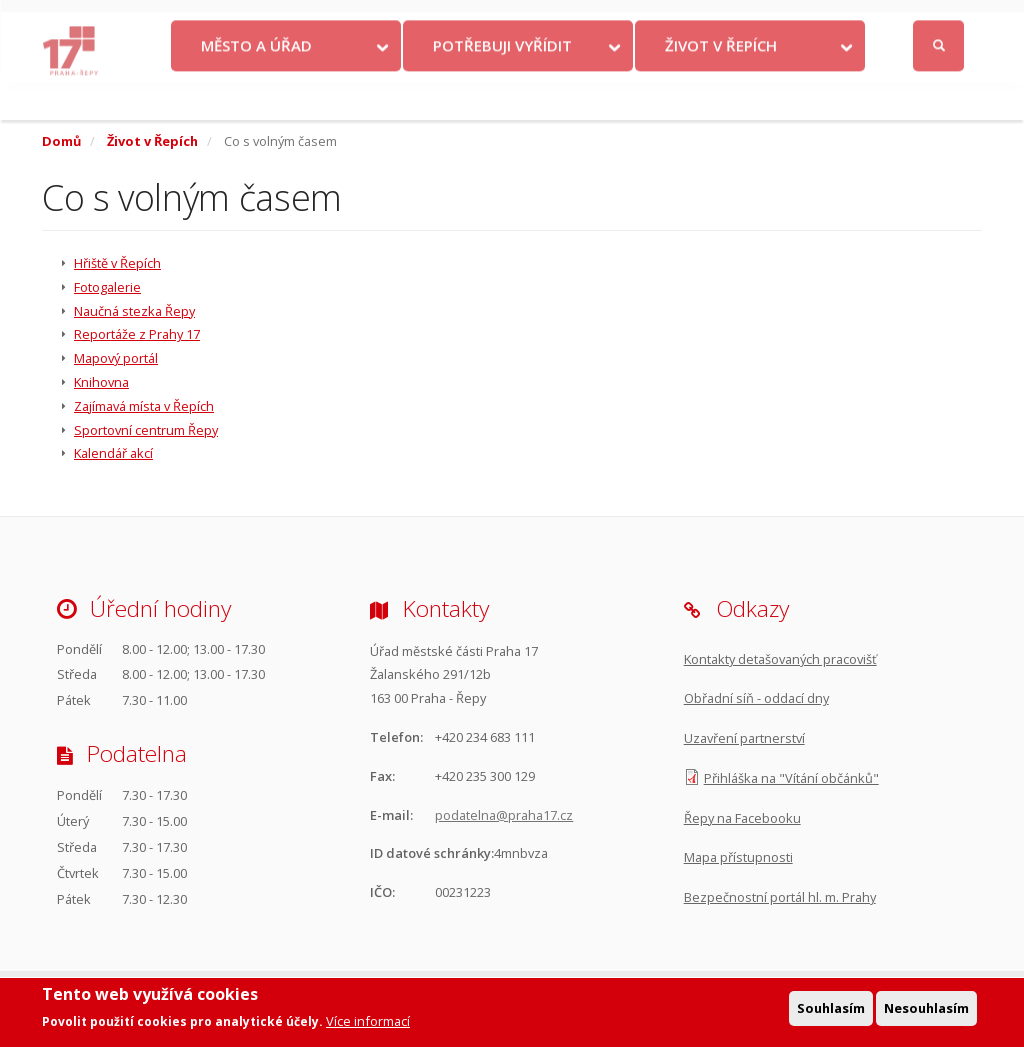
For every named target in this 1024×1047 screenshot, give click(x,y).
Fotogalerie (107, 287)
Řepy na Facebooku (742, 818)
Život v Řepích (721, 83)
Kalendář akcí (113, 453)
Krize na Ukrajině (308, 20)
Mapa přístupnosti (738, 857)
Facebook (831, 20)
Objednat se (600, 20)
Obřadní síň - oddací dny (756, 698)
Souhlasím (831, 1009)
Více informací (368, 1023)
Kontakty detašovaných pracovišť (780, 659)
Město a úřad (256, 83)
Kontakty (511, 20)
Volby (431, 20)
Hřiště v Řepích (117, 263)
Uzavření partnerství (744, 738)
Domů (61, 141)
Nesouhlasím (926, 1009)
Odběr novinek (703, 20)
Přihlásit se (940, 21)
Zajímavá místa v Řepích (144, 406)
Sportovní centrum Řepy (146, 430)
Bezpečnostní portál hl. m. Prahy (780, 897)
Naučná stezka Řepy (134, 311)
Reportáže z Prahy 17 (137, 334)
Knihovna (101, 382)
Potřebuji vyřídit (502, 83)
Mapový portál (116, 358)
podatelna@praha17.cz (504, 815)
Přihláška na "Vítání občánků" (791, 778)
